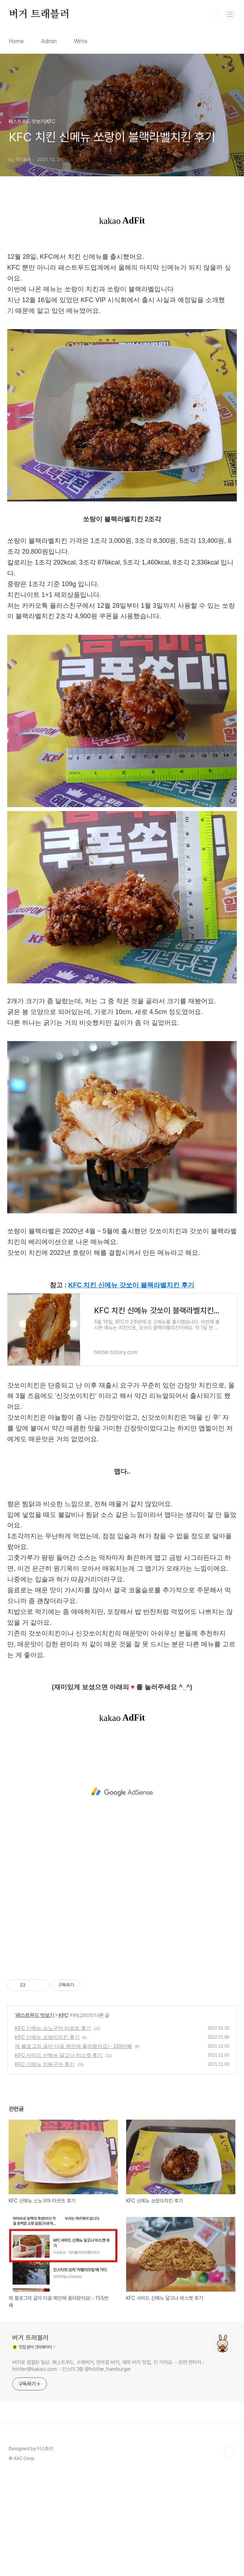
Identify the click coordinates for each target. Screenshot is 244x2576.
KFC (63, 2116)
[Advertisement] (122, 294)
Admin (49, 41)
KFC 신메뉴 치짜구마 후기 (45, 2165)
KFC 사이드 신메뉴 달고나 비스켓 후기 (58, 2156)
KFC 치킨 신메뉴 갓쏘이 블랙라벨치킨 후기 (131, 1386)
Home (16, 41)
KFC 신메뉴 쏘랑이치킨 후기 (47, 2138)
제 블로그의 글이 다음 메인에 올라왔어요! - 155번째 (73, 2147)
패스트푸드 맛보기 (34, 2116)
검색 (213, 14)
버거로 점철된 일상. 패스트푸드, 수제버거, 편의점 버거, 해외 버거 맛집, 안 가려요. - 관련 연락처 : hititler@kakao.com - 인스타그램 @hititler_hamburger (108, 2466)
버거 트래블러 (39, 14)
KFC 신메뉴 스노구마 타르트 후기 (53, 2129)
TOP (229, 2552)
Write (81, 41)
